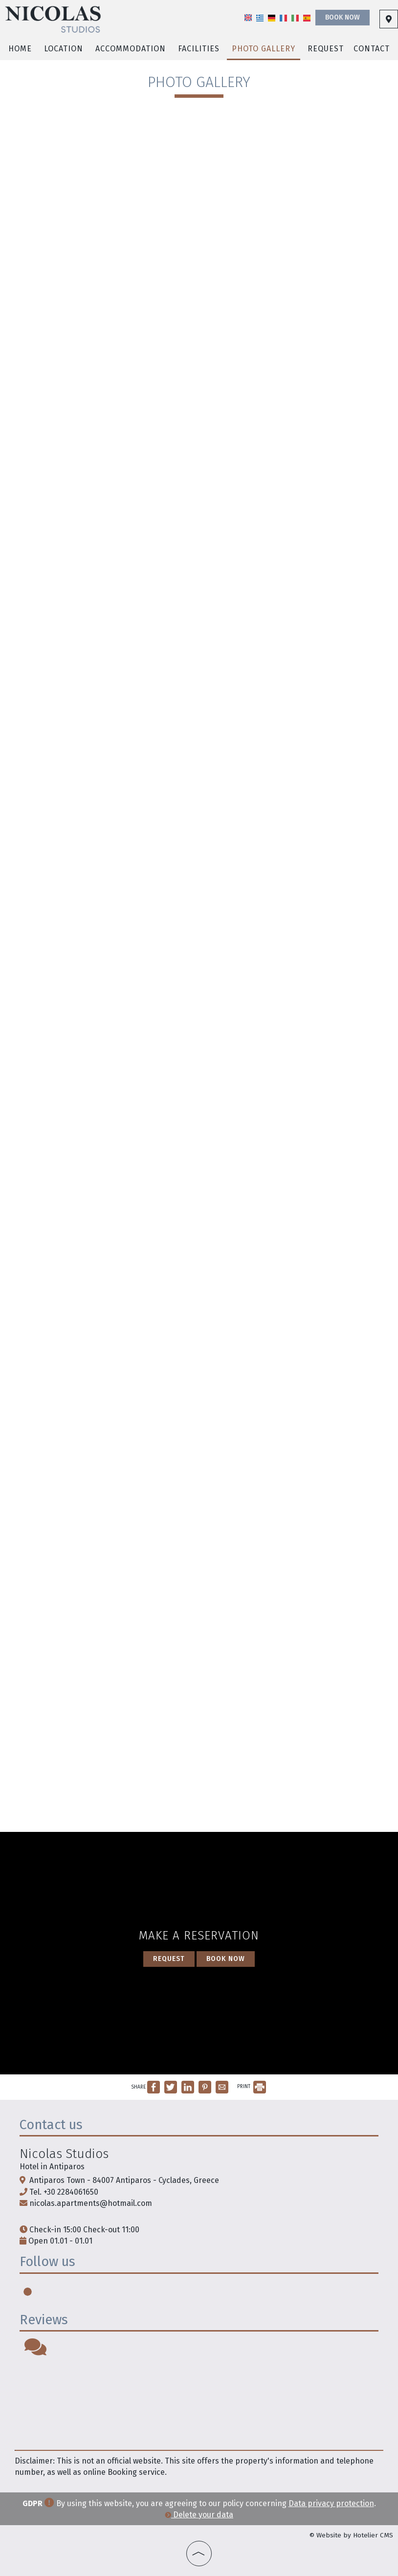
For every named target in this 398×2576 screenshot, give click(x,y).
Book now (342, 17)
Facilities (199, 48)
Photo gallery (263, 48)
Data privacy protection (331, 2503)
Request (326, 48)
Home (20, 48)
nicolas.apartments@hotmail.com (90, 2203)
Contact (372, 48)
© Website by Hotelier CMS (351, 2535)
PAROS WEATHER (199, 2403)
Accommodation (130, 48)
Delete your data (199, 2514)
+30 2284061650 (71, 2192)
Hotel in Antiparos (52, 2166)
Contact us (51, 2125)
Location (63, 48)
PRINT (251, 2087)
